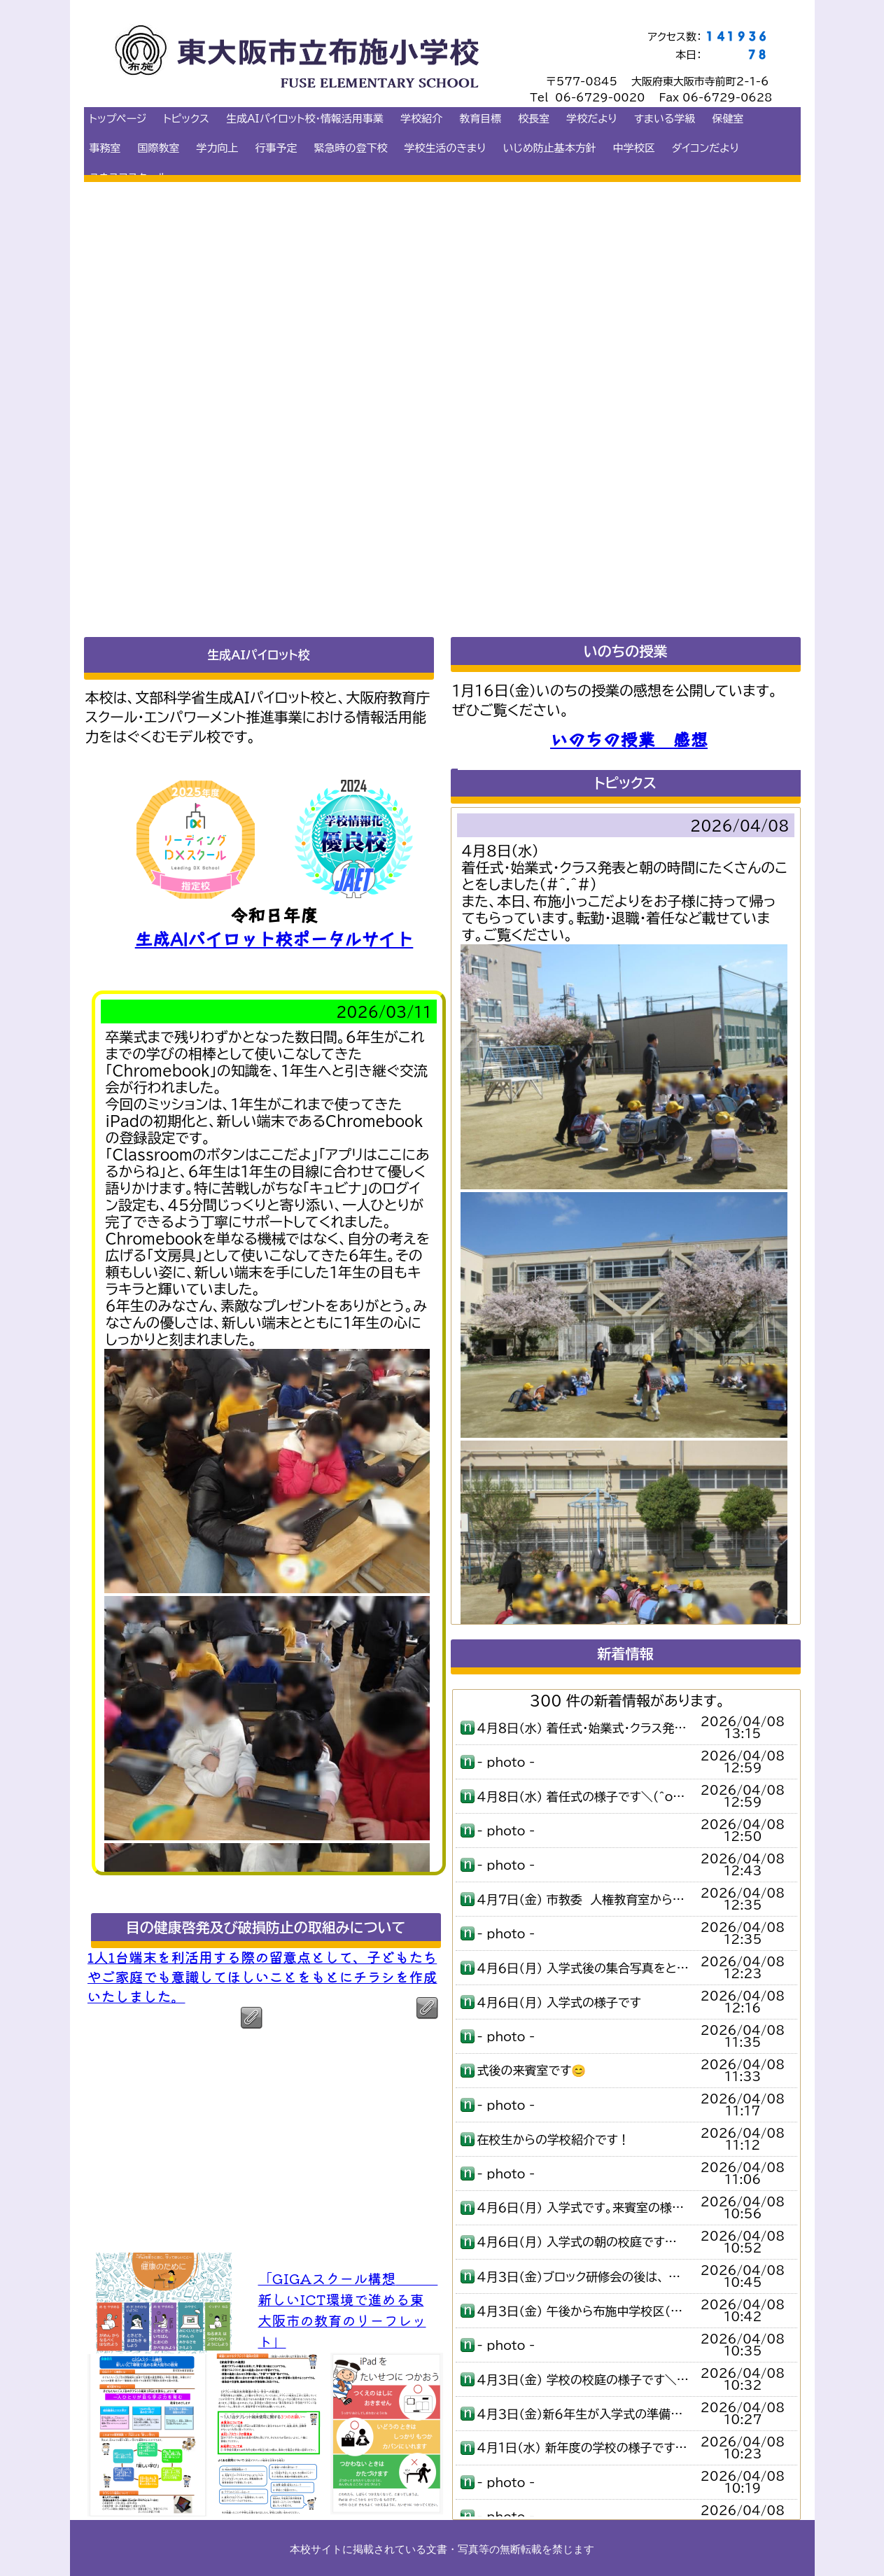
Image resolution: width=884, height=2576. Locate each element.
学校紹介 (421, 118)
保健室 (728, 118)
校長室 (533, 118)
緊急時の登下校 (351, 148)
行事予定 (276, 148)
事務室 (105, 148)
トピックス (186, 118)
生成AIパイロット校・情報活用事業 (305, 118)
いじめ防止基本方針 (549, 148)
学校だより (591, 118)
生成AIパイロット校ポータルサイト (274, 938)
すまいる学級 (665, 118)
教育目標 (480, 118)
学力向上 (218, 148)
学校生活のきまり (445, 148)
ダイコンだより (705, 148)
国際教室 (159, 148)
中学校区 (634, 148)
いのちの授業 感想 (629, 738)
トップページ (118, 118)
